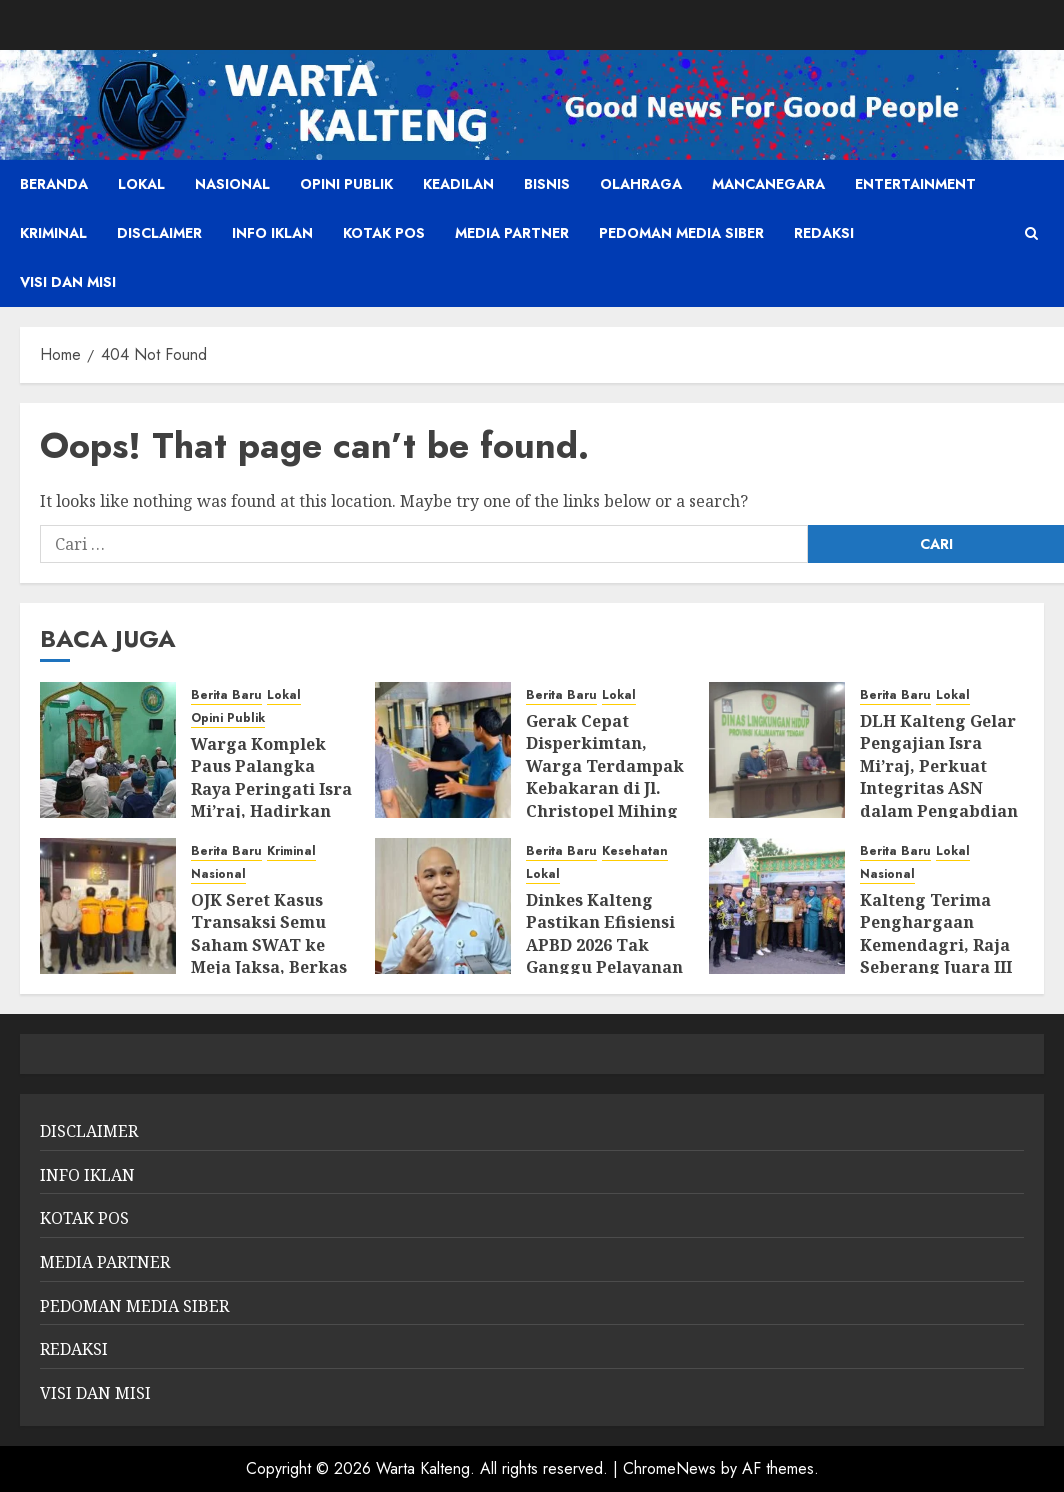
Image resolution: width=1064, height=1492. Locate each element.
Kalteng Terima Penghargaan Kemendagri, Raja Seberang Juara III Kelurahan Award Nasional (936, 956)
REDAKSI (824, 233)
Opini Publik (346, 184)
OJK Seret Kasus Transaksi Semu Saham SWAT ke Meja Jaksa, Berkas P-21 (269, 945)
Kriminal (53, 233)
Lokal (141, 184)
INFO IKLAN (272, 233)
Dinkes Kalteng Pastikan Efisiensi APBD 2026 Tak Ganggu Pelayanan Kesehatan (604, 945)
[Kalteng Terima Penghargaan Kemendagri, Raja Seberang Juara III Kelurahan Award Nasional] (777, 906)
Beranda (54, 184)
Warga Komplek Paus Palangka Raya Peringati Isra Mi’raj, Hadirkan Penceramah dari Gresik (271, 800)
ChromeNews (669, 1468)
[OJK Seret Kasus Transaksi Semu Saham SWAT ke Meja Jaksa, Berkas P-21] (108, 906)
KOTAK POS (384, 233)
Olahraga (641, 184)
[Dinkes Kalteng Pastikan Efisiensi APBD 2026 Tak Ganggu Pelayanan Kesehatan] (443, 906)
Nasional (232, 184)
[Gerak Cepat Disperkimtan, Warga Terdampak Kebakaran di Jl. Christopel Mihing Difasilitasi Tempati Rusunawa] (443, 750)
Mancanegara (768, 184)
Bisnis (547, 184)
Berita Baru (226, 695)
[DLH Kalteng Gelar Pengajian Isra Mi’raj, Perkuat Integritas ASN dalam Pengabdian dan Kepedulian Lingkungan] (777, 750)
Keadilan (458, 184)
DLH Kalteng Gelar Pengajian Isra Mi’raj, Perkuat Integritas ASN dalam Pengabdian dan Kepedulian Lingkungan (939, 788)
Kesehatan (635, 851)
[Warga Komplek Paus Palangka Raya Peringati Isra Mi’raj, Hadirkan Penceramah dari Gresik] (108, 750)
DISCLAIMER (159, 233)
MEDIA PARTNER (512, 233)
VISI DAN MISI (68, 282)
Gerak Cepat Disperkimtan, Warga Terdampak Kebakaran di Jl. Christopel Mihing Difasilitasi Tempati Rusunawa (606, 788)
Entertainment (915, 184)
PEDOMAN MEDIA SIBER (681, 233)
